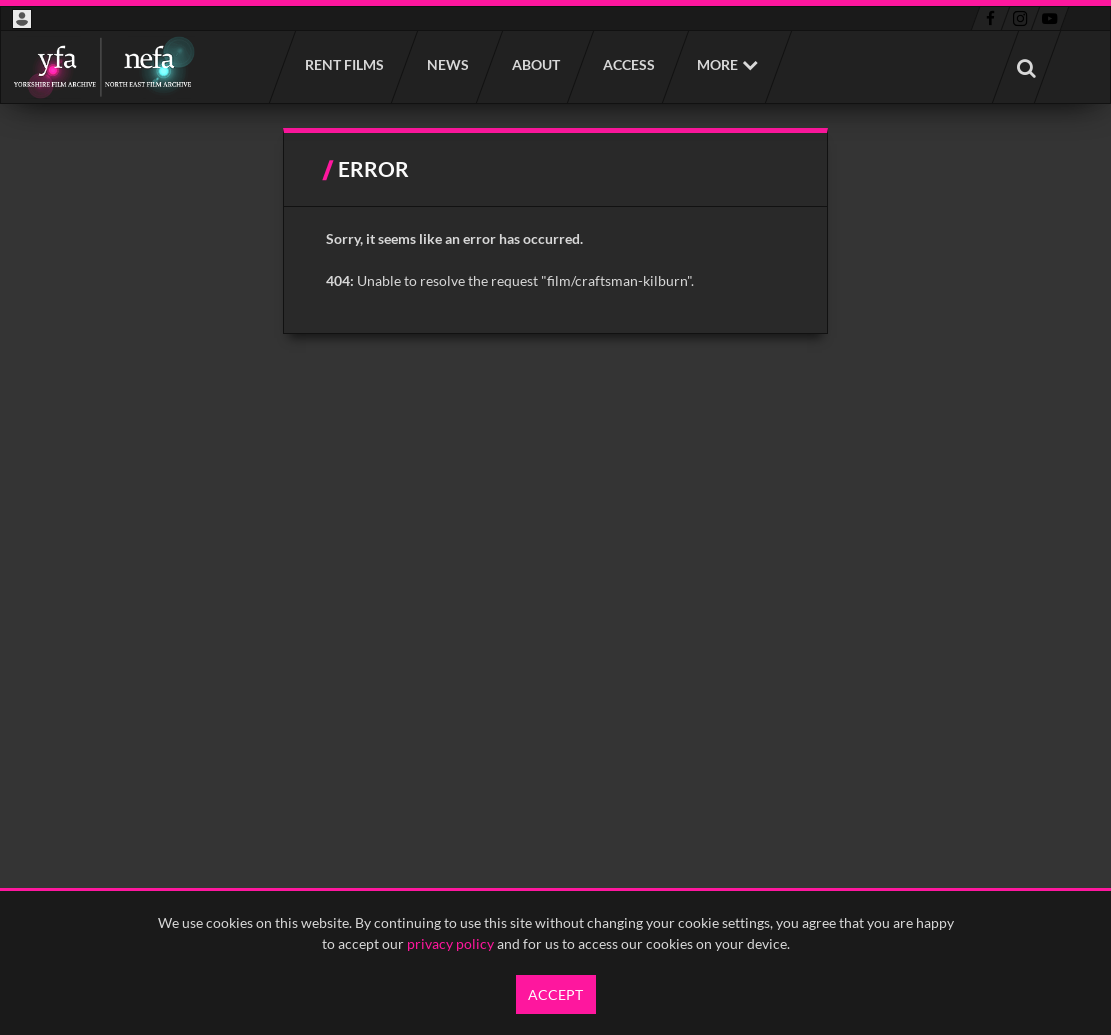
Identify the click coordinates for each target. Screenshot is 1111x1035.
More (717, 64)
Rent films (343, 64)
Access (628, 64)
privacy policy (450, 943)
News (447, 64)
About (535, 64)
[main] (556, 231)
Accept (555, 994)
